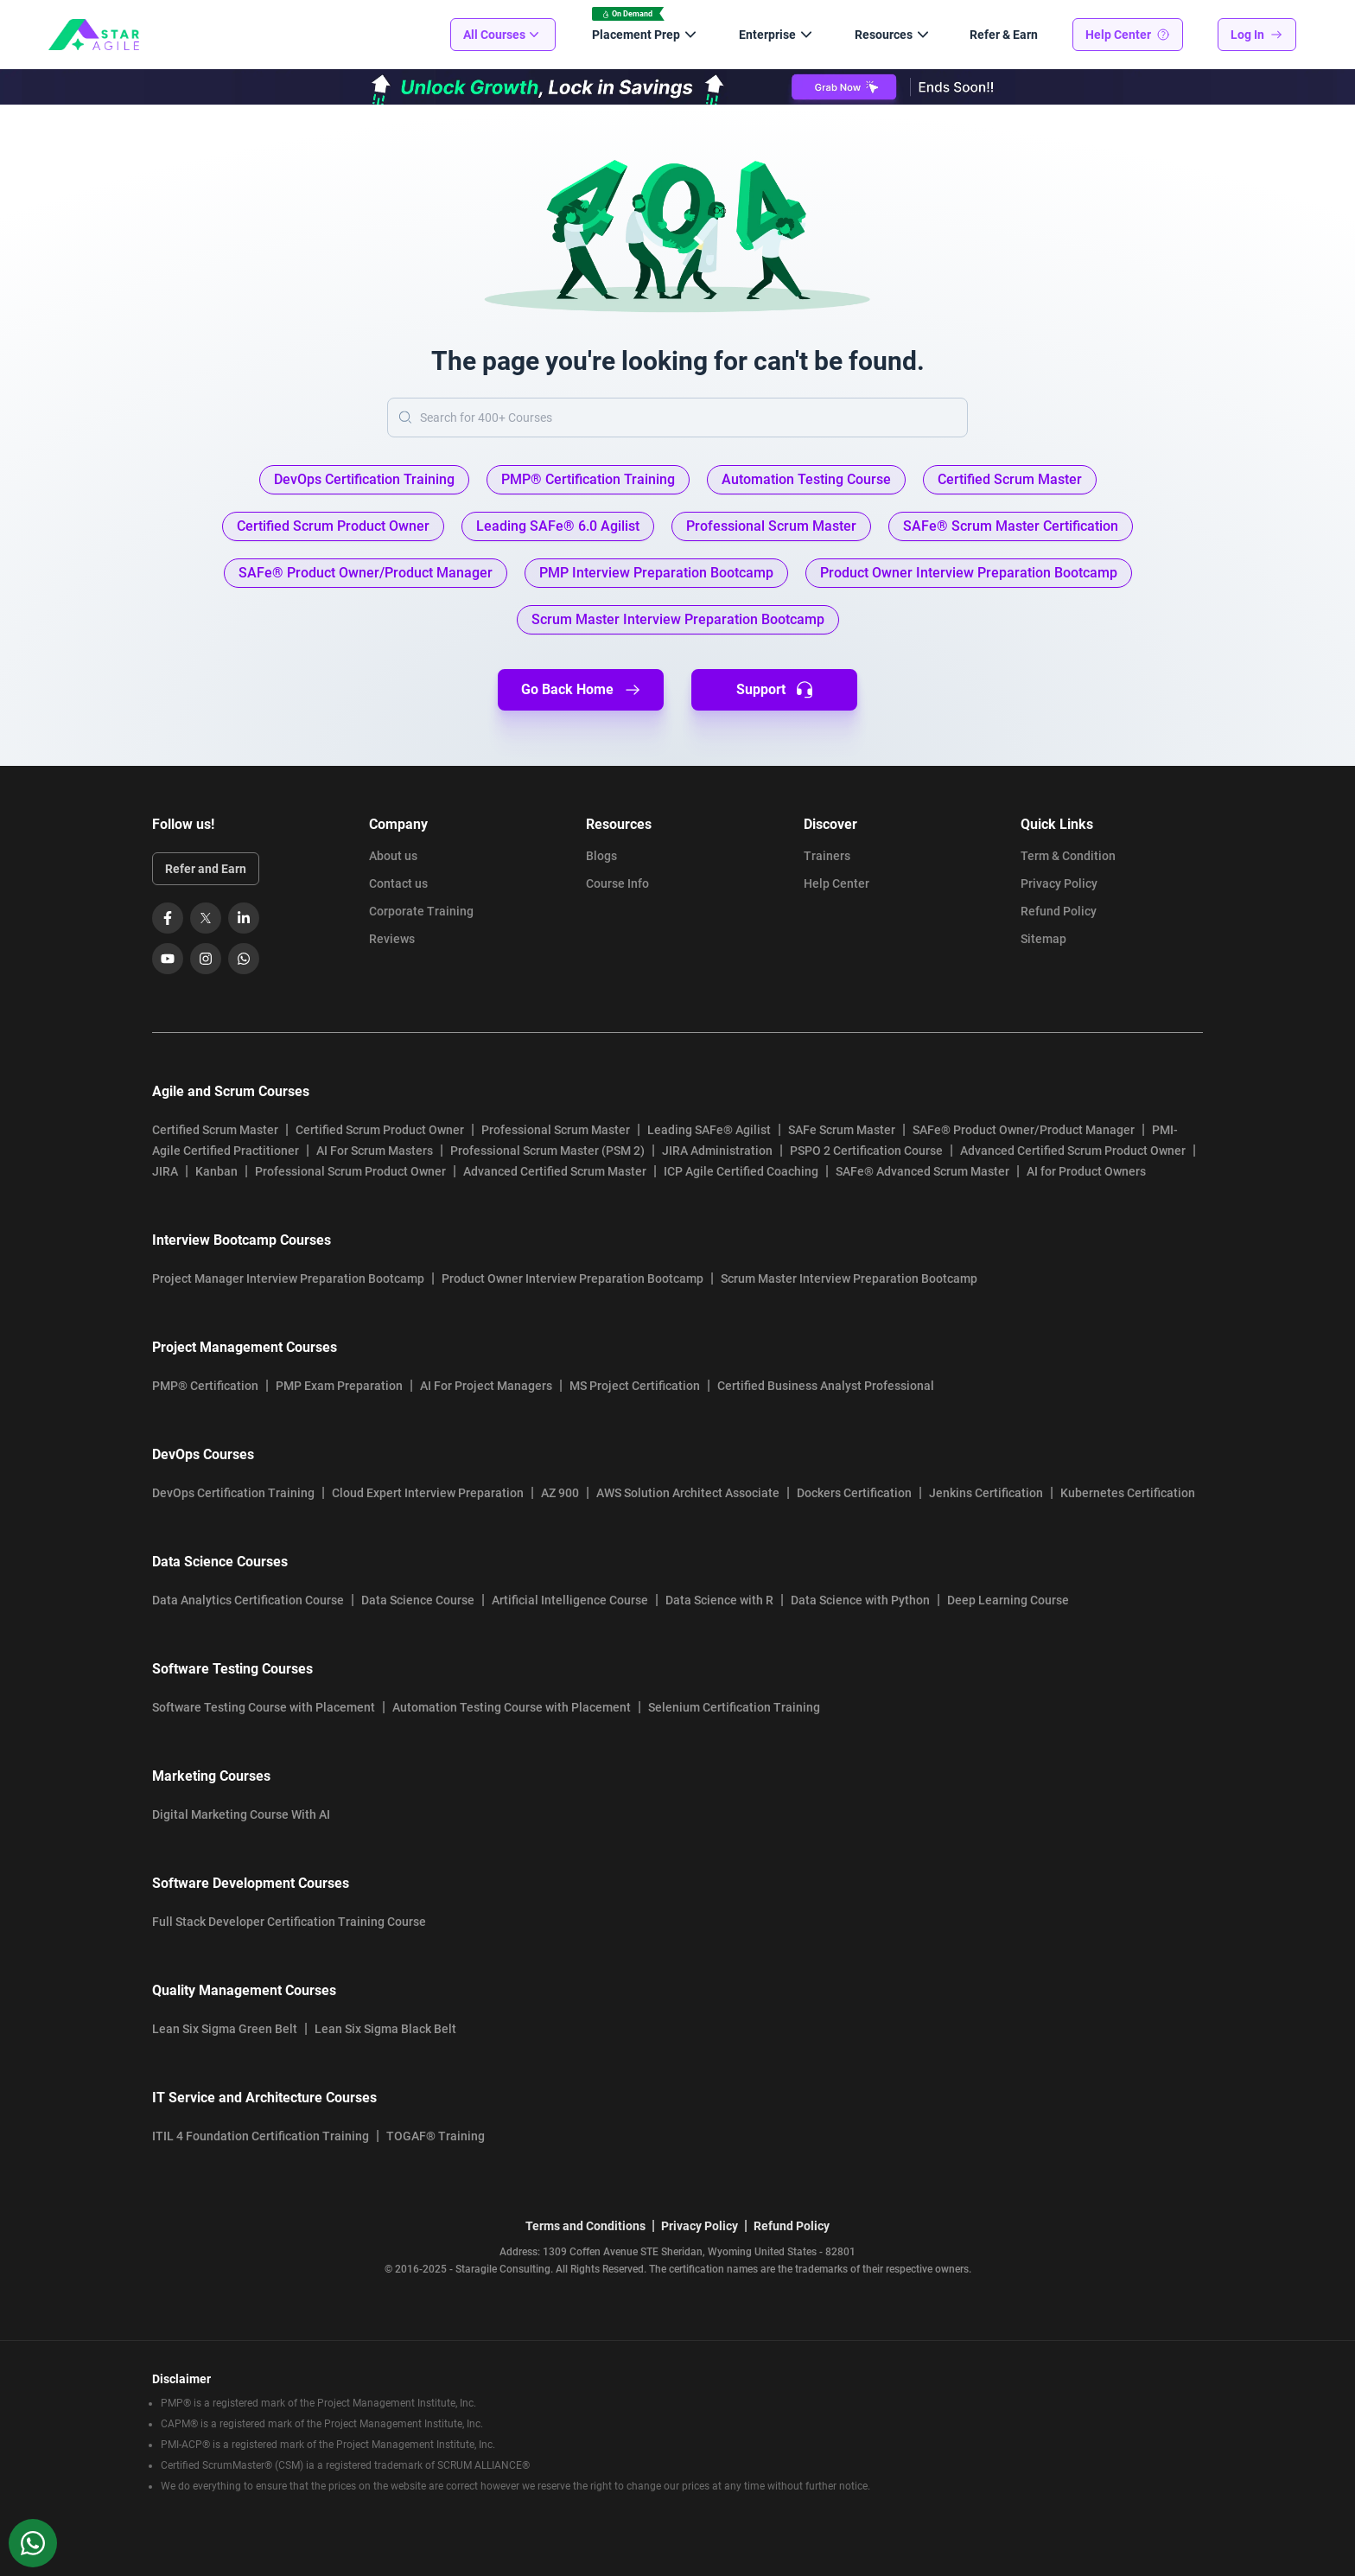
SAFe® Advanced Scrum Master (922, 1171)
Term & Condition (1068, 856)
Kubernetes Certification (1127, 1493)
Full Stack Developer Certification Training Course (289, 1922)
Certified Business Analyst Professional (825, 1386)
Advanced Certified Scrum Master (554, 1171)
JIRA (165, 1171)
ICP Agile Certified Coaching (741, 1171)
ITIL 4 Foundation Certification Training (260, 2136)
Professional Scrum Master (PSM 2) (547, 1150)
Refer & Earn (1004, 34)
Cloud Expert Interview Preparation (428, 1493)
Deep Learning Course (1008, 1600)
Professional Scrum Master (555, 1130)
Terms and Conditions (585, 2226)
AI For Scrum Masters (374, 1150)
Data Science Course (417, 1600)
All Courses (503, 34)
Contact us (398, 883)
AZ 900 (560, 1493)
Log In (1257, 34)
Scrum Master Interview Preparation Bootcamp (849, 1278)
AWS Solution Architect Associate (687, 1493)
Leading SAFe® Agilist (709, 1130)
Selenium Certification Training (734, 1707)
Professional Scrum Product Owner (350, 1171)
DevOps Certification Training (233, 1493)
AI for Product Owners (1086, 1171)
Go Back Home (581, 689)
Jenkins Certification (986, 1493)
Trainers (827, 856)
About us (393, 856)
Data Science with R (719, 1600)
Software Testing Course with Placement (263, 1707)
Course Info (617, 883)
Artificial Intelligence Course (570, 1600)
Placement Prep (646, 34)
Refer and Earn (205, 869)
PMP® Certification (205, 1386)
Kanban (216, 1171)
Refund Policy (1059, 911)
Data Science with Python (860, 1600)
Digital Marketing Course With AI (241, 1814)
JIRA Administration (717, 1150)
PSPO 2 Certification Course (866, 1150)
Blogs (601, 856)
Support (774, 689)
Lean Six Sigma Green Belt (224, 2029)
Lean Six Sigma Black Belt (385, 2029)
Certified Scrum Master (215, 1130)
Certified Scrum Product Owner (380, 1130)
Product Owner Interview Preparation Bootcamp (572, 1278)
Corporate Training (421, 911)
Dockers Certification (854, 1493)
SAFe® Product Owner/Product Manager (1024, 1130)
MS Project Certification (634, 1386)
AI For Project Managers (486, 1386)
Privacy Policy (1059, 883)
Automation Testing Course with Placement (511, 1707)
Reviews (392, 939)
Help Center (1127, 34)
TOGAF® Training (435, 2136)
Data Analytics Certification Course (248, 1600)
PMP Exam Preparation (339, 1386)
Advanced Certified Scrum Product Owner (1073, 1150)
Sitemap (1043, 939)
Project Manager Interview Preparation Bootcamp (288, 1278)
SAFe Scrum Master (841, 1130)
